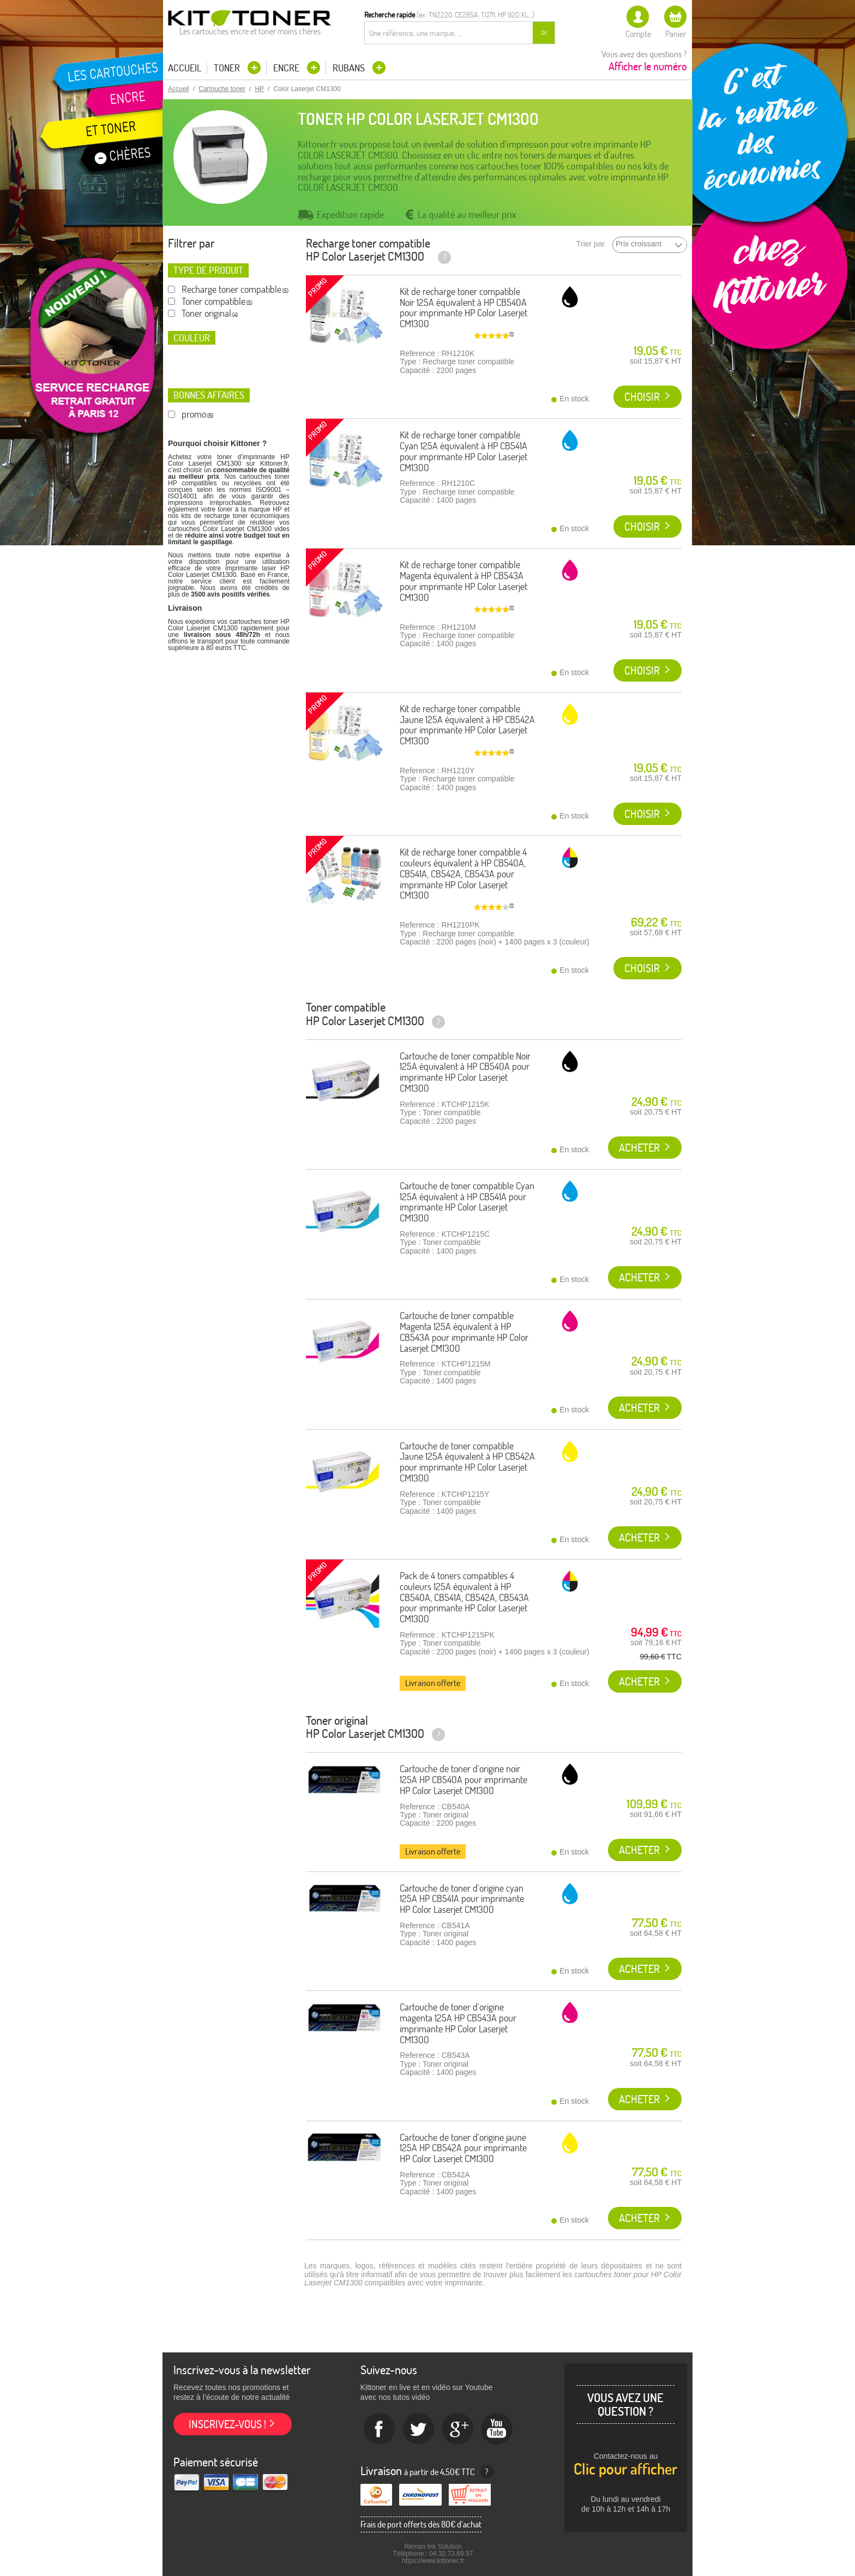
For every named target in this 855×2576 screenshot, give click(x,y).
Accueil (184, 68)
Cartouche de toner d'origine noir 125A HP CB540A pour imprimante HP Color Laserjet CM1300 (463, 1779)
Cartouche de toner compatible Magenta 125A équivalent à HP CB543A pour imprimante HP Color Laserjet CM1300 (464, 1331)
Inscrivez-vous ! (227, 2424)
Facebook (379, 2429)
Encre (287, 68)
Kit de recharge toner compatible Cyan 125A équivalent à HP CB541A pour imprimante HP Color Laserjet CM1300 (463, 451)
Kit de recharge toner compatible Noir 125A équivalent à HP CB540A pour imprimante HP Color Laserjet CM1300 (463, 307)
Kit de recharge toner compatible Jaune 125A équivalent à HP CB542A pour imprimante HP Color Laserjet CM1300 (467, 724)
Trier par (590, 244)
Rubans (350, 68)
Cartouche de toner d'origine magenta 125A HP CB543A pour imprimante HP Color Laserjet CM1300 (458, 2023)
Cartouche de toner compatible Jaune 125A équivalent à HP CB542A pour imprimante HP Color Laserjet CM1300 (467, 1462)
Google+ (458, 2429)
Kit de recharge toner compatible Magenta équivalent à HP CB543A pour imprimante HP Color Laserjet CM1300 (463, 580)
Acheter (639, 1147)
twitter (418, 2429)
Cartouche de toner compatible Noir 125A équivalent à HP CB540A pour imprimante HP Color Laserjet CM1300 (465, 1072)
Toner (228, 68)
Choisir (642, 397)
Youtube (497, 2429)
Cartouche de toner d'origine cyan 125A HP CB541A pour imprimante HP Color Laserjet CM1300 (462, 1899)
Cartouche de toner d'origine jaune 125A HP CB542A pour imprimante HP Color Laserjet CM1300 (463, 2148)
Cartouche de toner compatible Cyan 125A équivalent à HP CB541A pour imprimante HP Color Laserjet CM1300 (467, 1201)
